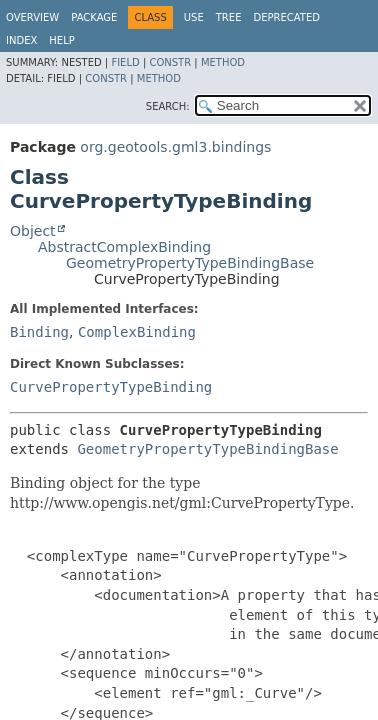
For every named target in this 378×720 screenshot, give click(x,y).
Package (94, 17)
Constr (170, 62)
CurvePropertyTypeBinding (111, 387)
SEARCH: (168, 106)
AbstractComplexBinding (124, 247)
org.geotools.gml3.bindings (175, 147)
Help (61, 40)
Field (125, 62)
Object (33, 231)
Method (223, 62)
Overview (32, 17)
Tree (229, 17)
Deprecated (286, 17)
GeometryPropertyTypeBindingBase (190, 263)
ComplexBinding (137, 332)
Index (21, 40)
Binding (39, 332)
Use (194, 17)
